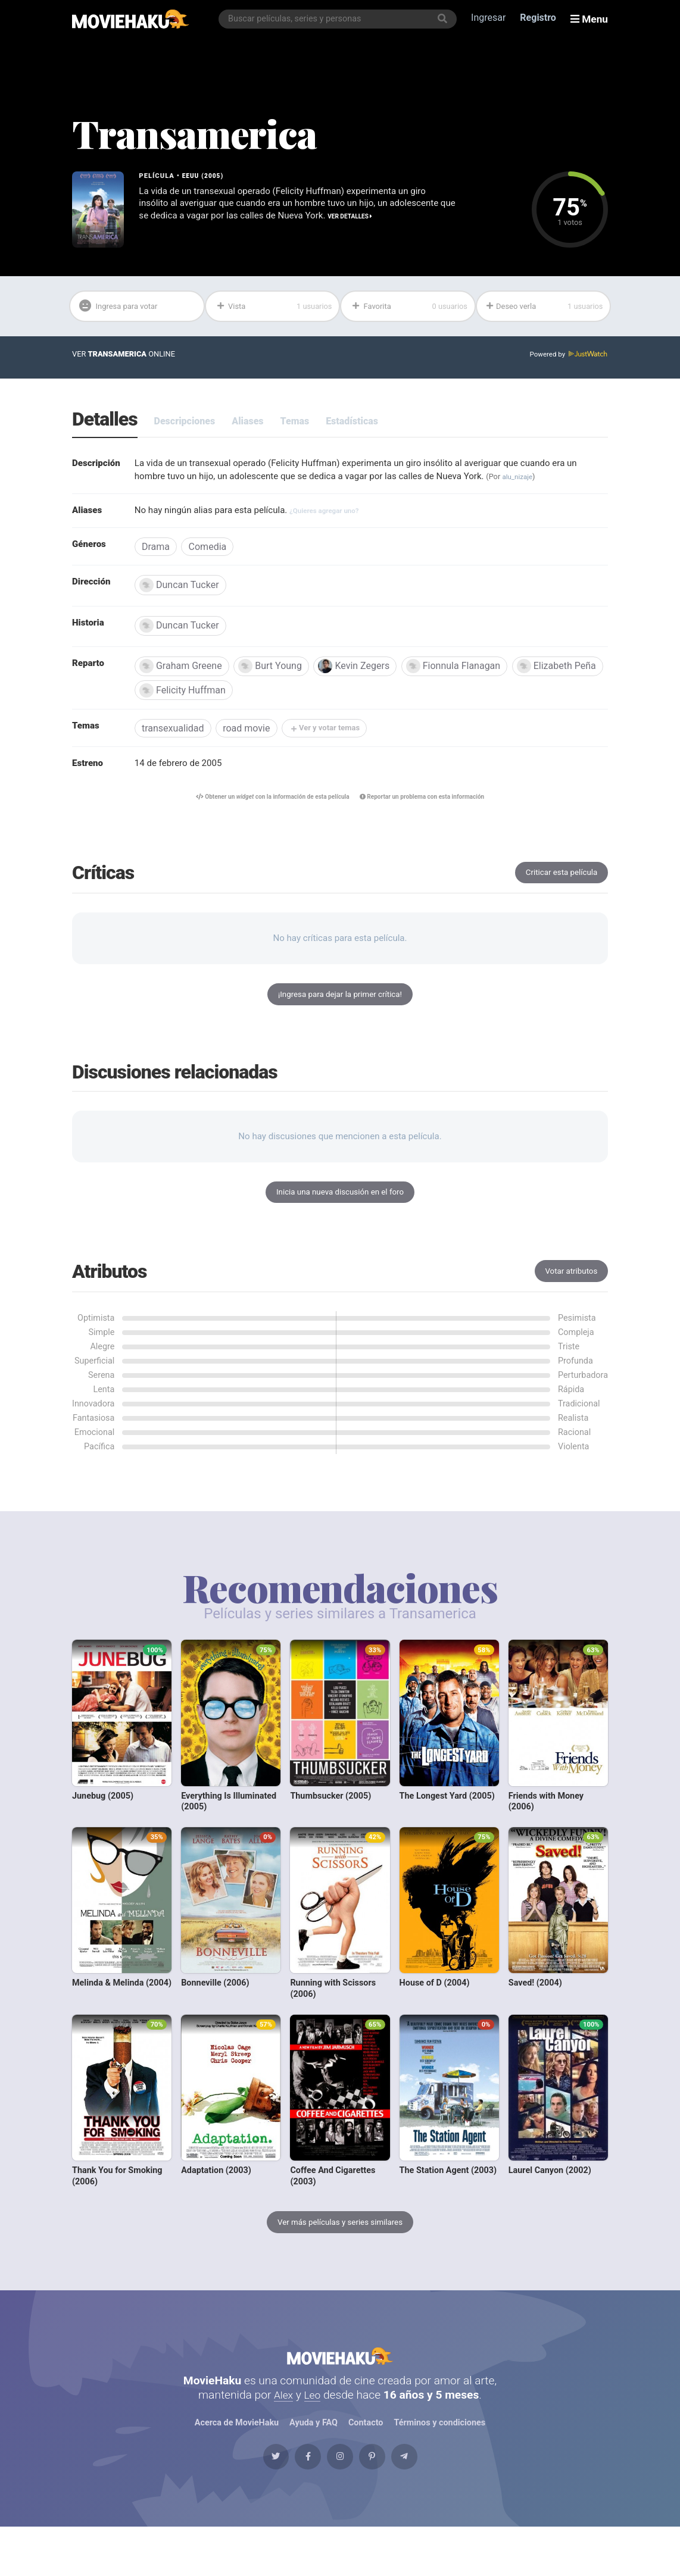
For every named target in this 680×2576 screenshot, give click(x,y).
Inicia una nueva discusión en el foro (340, 1211)
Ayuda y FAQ (313, 2459)
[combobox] (341, 19)
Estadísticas (352, 424)
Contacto (365, 2459)
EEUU (191, 176)
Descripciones (185, 424)
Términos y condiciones (440, 2459)
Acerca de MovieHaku (236, 2459)
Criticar (558, 886)
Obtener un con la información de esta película (265, 809)
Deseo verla (544, 307)
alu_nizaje (543, 481)
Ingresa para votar (125, 308)
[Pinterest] (385, 2500)
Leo (313, 2430)
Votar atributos (568, 1292)
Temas (295, 424)
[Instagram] (340, 2500)
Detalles (105, 422)
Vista (273, 307)
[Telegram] (430, 2500)
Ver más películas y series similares (340, 2245)
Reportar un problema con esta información (430, 809)
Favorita (409, 307)
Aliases (247, 424)
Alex (283, 2430)
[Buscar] (445, 19)
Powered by (567, 357)
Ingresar (491, 18)
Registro (541, 18)
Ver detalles (163, 231)
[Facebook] (295, 2500)
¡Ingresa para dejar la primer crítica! (340, 1010)
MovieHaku (340, 2385)
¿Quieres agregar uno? (340, 515)
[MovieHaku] (130, 19)
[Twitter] (250, 2500)
